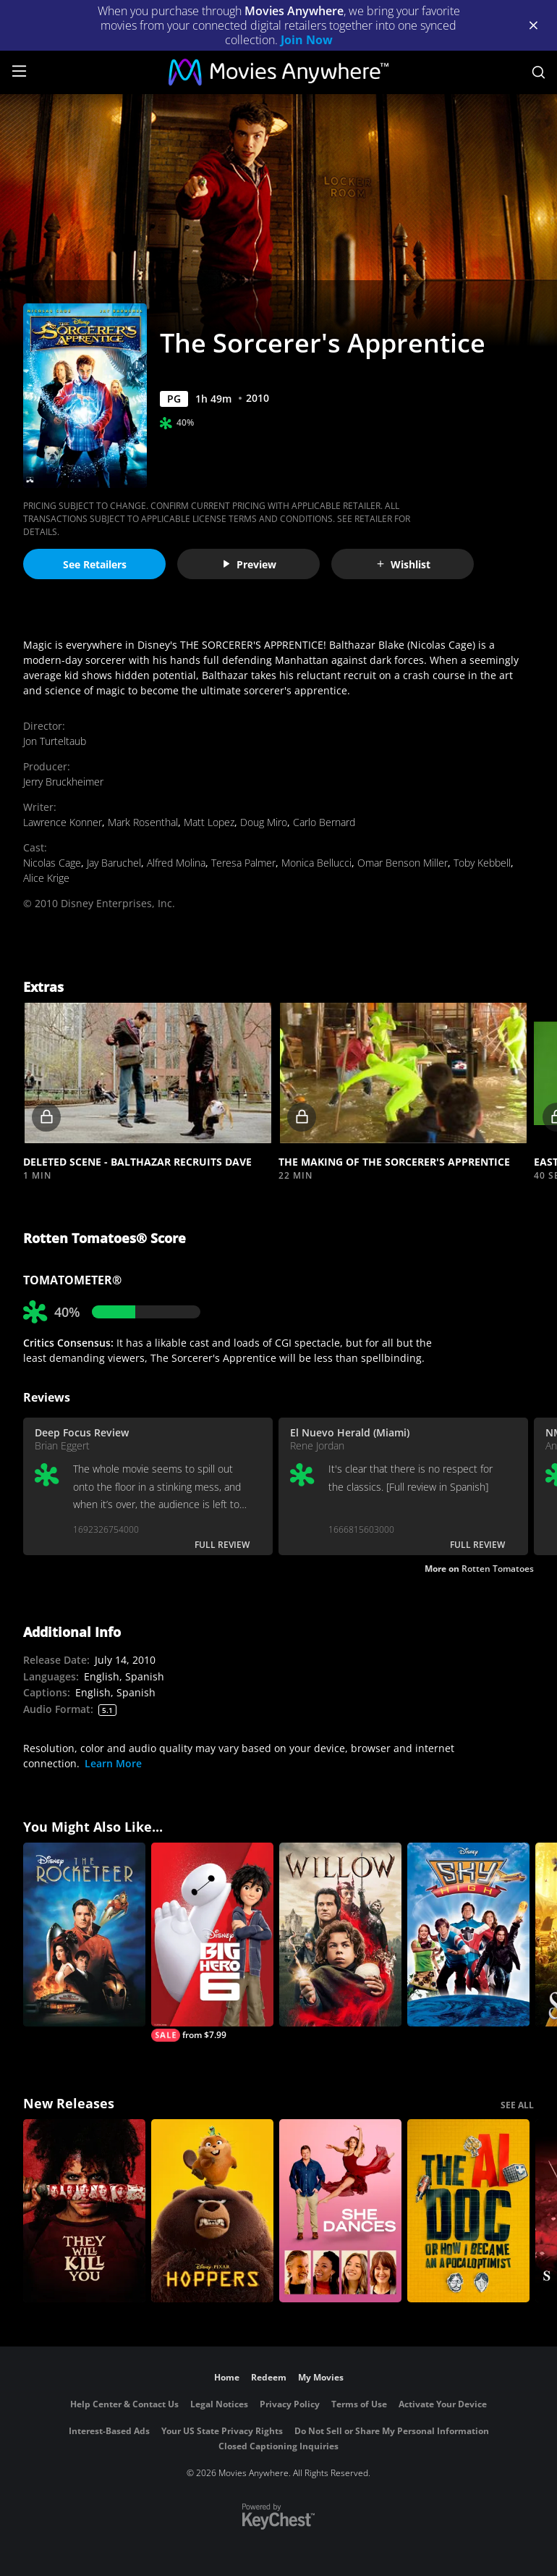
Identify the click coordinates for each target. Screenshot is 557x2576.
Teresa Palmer (243, 863)
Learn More (113, 1763)
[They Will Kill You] (84, 2211)
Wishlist (402, 564)
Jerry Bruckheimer (63, 781)
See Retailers (95, 564)
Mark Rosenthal (143, 822)
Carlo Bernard (324, 822)
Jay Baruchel (114, 863)
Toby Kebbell (482, 863)
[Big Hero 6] (212, 1942)
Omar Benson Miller (402, 863)
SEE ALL (517, 2105)
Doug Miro (263, 822)
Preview (248, 564)
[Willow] (340, 1934)
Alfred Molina (176, 863)
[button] (148, 1073)
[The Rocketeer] (84, 1934)
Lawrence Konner (62, 822)
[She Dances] (340, 2211)
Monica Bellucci (316, 863)
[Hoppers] (212, 2211)
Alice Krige (46, 878)
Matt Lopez (209, 822)
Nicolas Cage (52, 863)
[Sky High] (468, 1934)
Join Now (307, 40)
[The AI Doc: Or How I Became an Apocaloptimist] (468, 2211)
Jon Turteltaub (54, 741)
